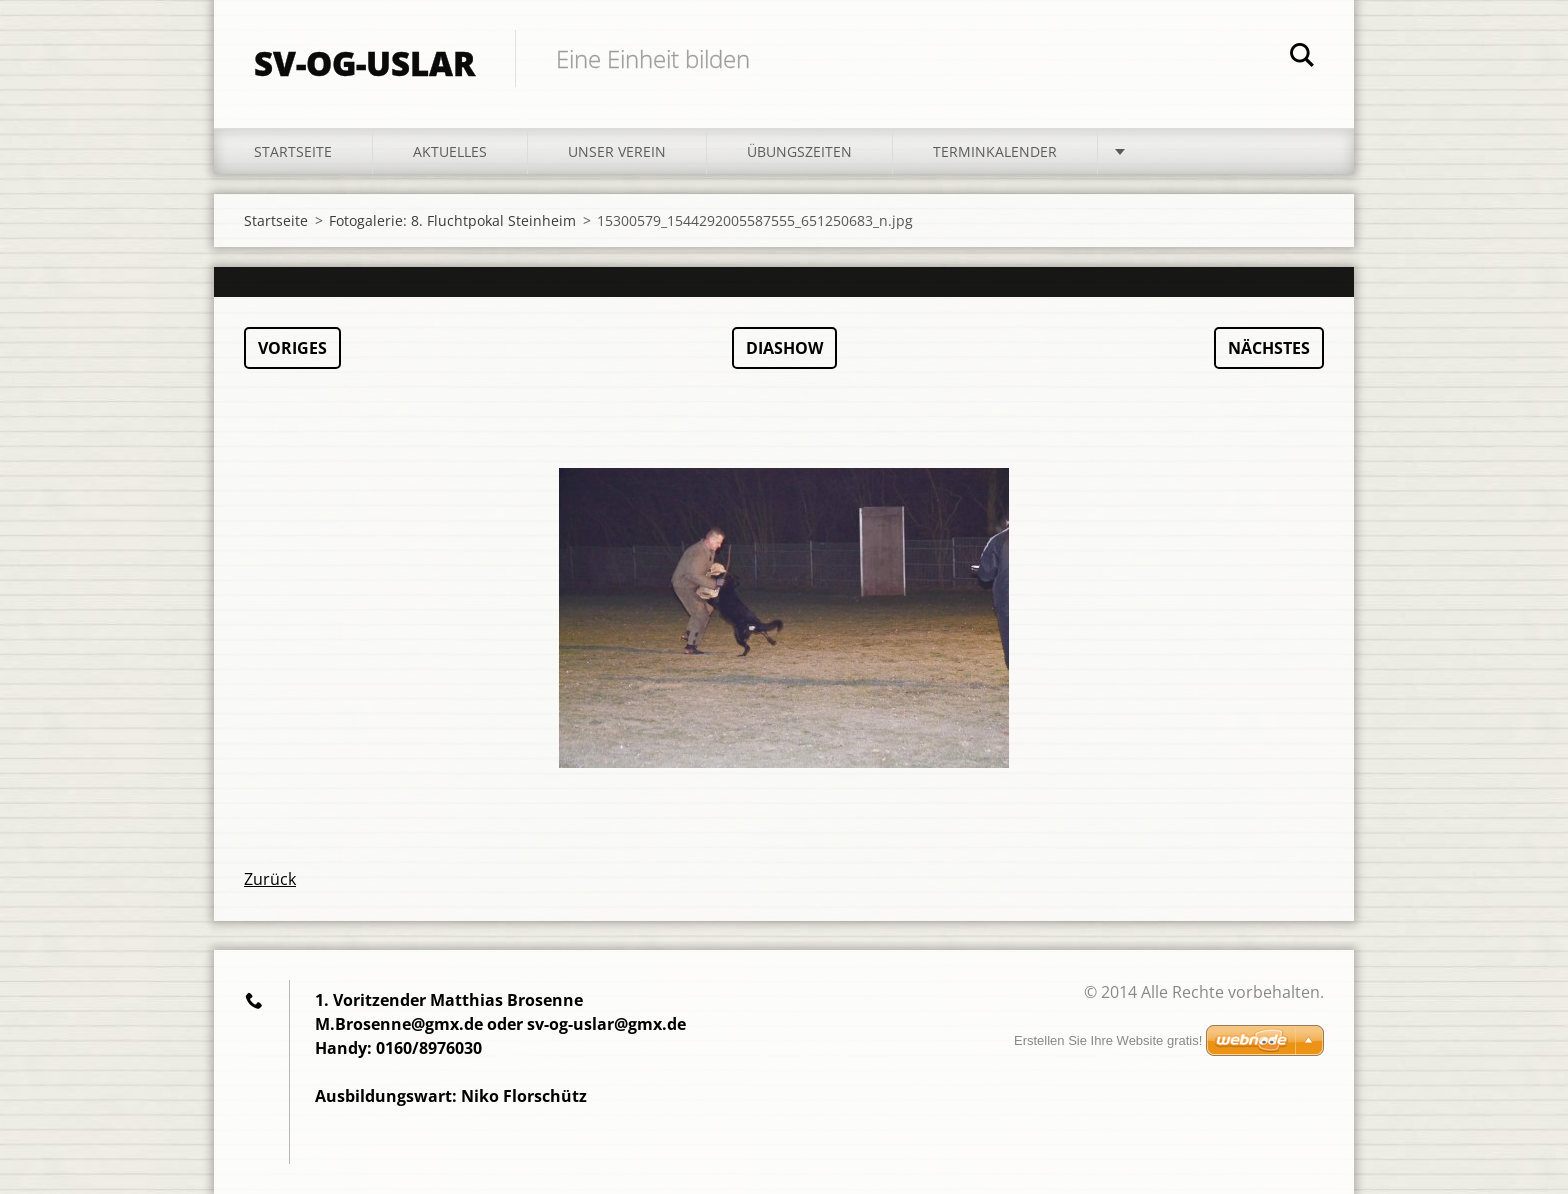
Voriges (292, 348)
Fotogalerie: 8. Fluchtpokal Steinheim (452, 220)
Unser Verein (617, 151)
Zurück (270, 879)
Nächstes (1269, 348)
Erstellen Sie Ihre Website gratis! (1108, 1040)
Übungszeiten (799, 151)
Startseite (293, 151)
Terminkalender (995, 151)
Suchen (1302, 58)
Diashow (784, 348)
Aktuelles (450, 151)
